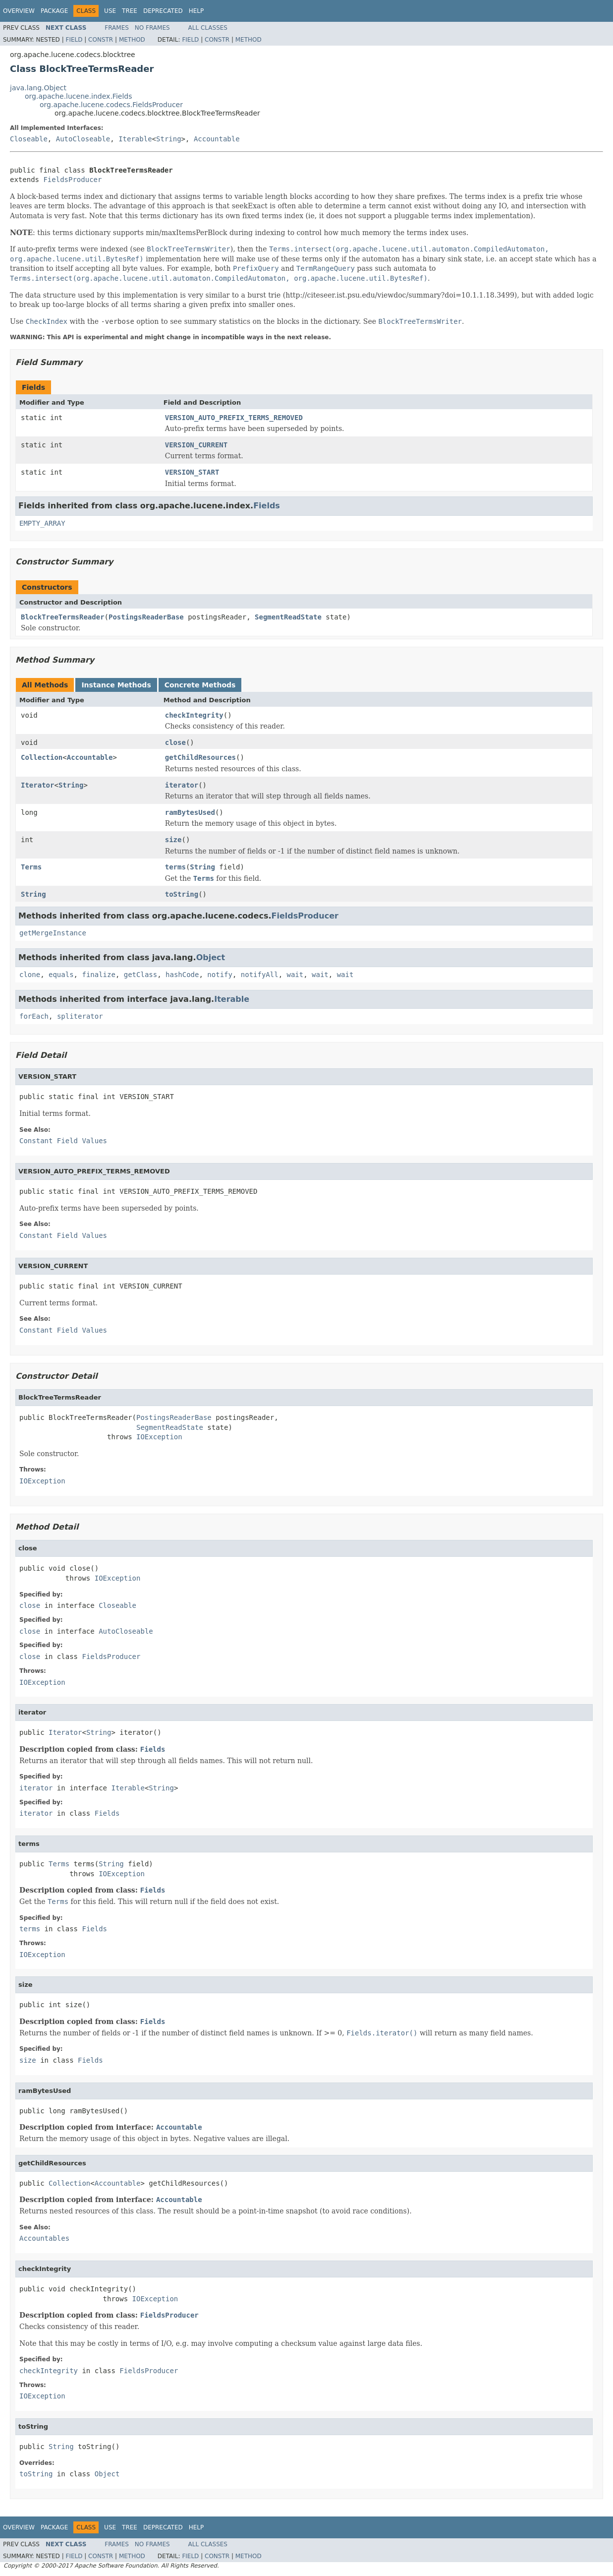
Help (196, 10)
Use (110, 10)
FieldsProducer (72, 180)
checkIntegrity (194, 715)
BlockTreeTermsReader (63, 617)
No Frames (152, 27)
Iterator (37, 785)
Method (132, 39)
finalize (98, 975)
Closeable (29, 139)
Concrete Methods (200, 685)
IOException (159, 1437)
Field (73, 39)
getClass (140, 975)
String (168, 139)
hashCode (182, 975)
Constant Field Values (63, 1141)
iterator (181, 785)
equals (61, 975)
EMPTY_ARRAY (42, 523)
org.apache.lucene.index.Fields (78, 96)
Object (210, 957)
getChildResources (200, 757)
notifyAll (260, 975)
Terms (31, 867)
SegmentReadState (288, 617)
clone (29, 975)
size (173, 840)
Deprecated (163, 10)
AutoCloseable (83, 139)
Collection (41, 757)
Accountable (217, 139)
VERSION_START (192, 472)
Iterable (135, 139)
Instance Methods (116, 685)
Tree (129, 10)
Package (54, 10)
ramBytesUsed (190, 812)
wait (295, 975)
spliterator (80, 1016)
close (175, 742)
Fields (266, 505)
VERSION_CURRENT (196, 445)
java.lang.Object (38, 88)
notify (219, 975)
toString (181, 894)
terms (175, 867)
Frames (117, 27)
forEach (34, 1016)
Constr (100, 39)
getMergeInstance (52, 933)
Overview (19, 10)
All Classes (207, 27)
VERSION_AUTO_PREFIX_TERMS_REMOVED (234, 418)
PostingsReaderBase (146, 617)
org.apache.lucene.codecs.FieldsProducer (111, 105)
